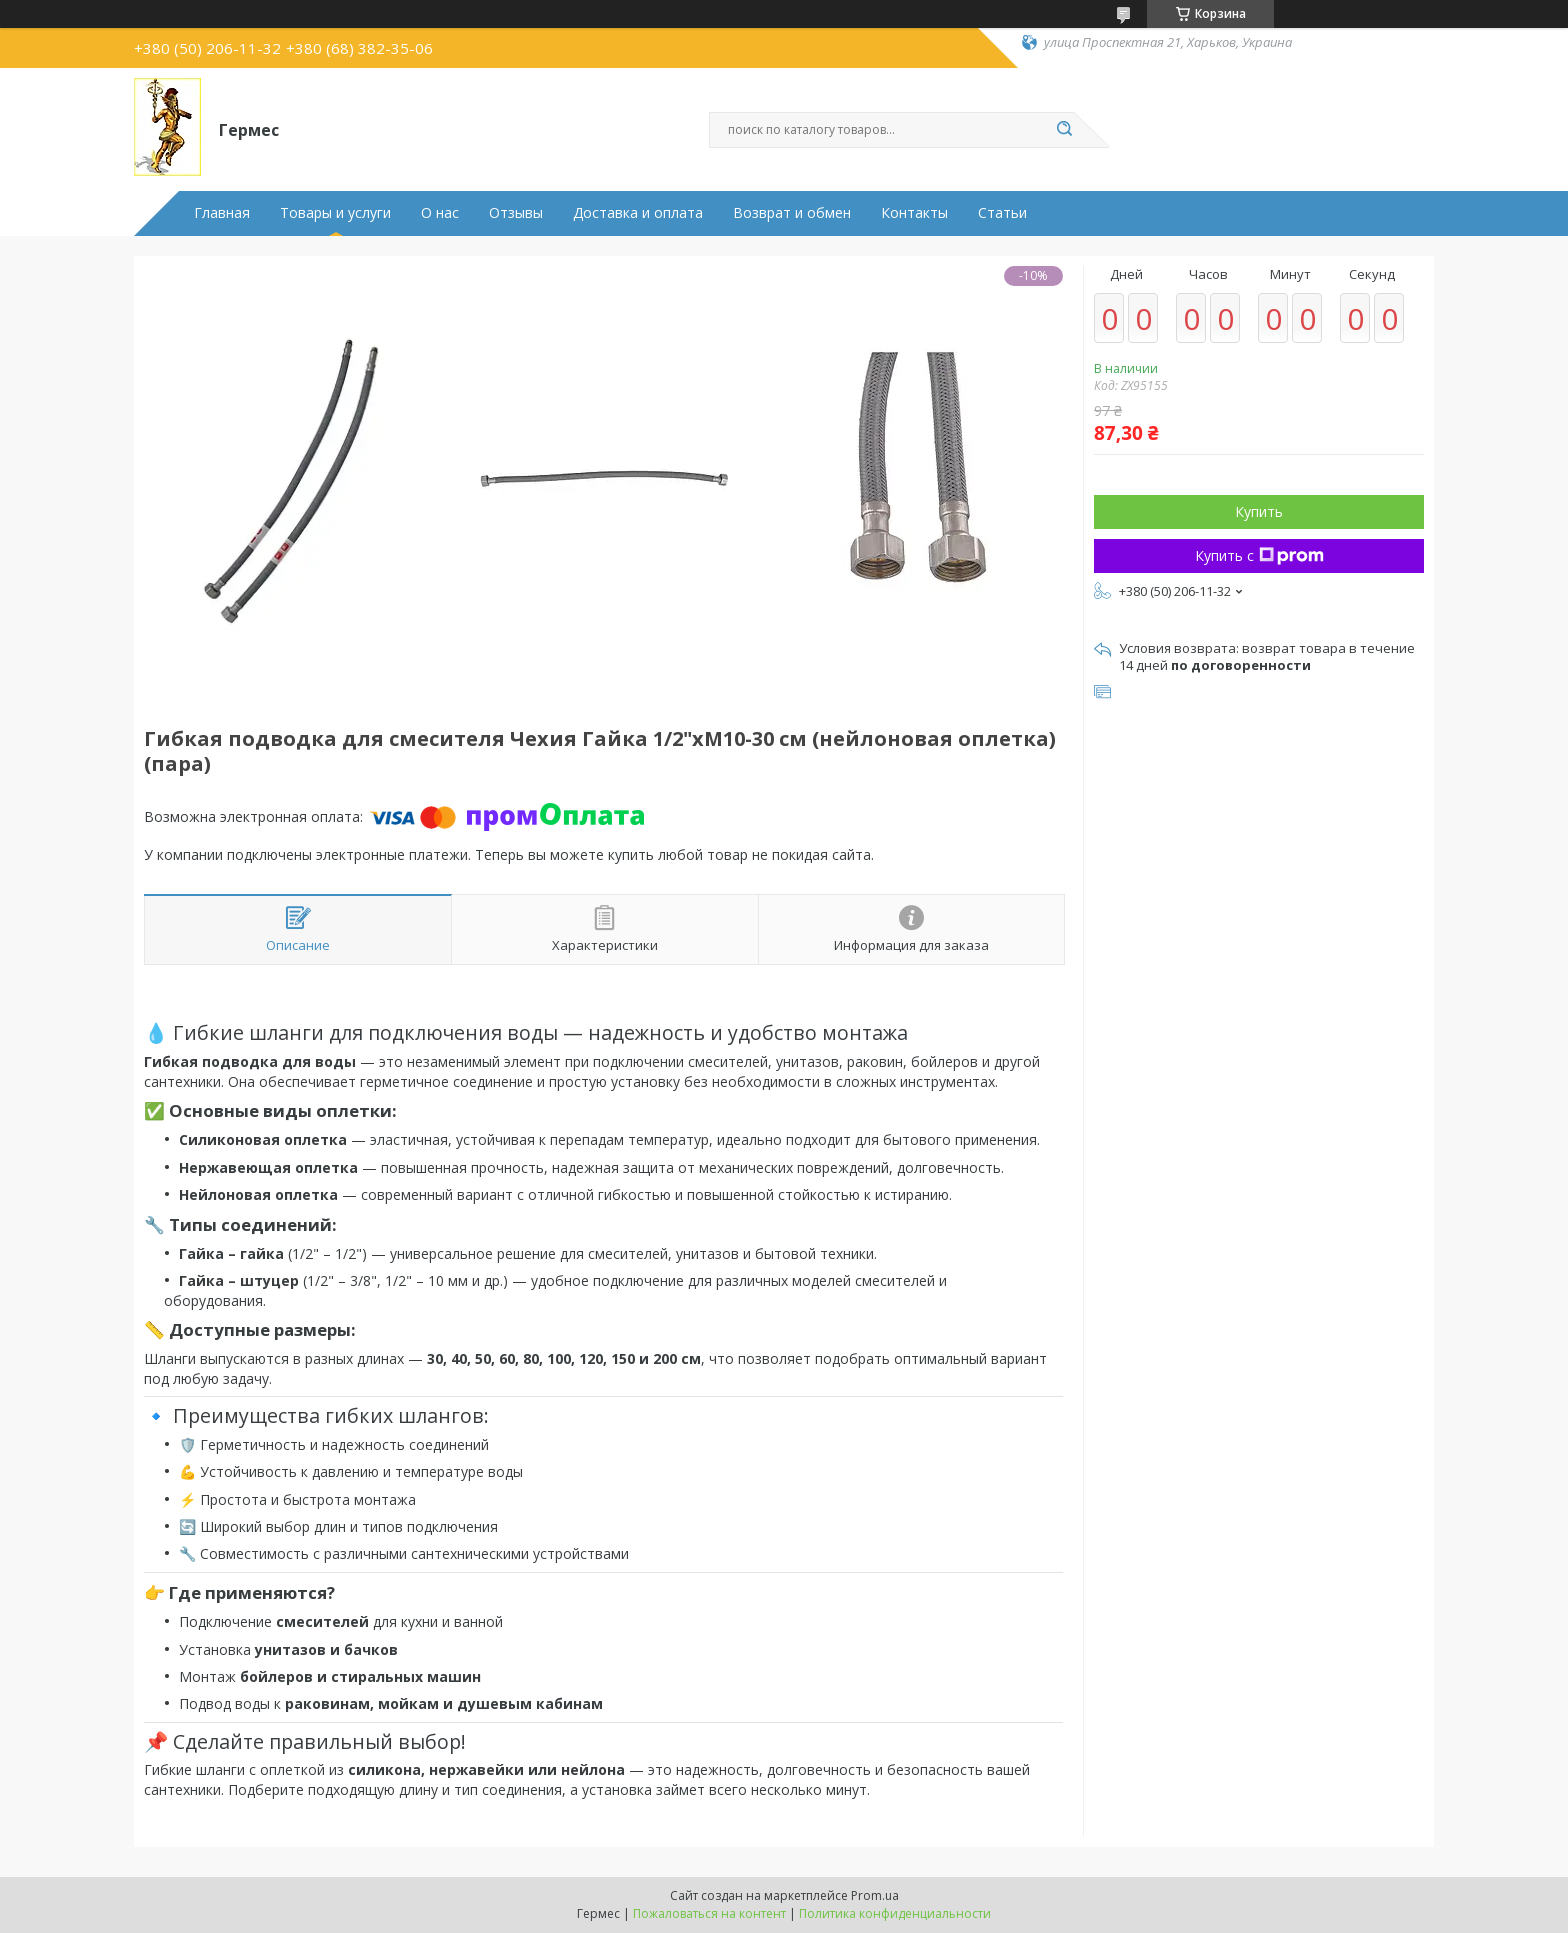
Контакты (914, 213)
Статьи (1002, 213)
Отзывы (516, 213)
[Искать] (1064, 130)
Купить (1259, 511)
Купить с (1259, 555)
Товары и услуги (335, 213)
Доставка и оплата (638, 213)
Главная (222, 213)
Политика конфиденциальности (895, 1913)
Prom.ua (875, 1895)
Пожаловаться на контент (709, 1913)
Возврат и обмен (792, 213)
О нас (440, 213)
